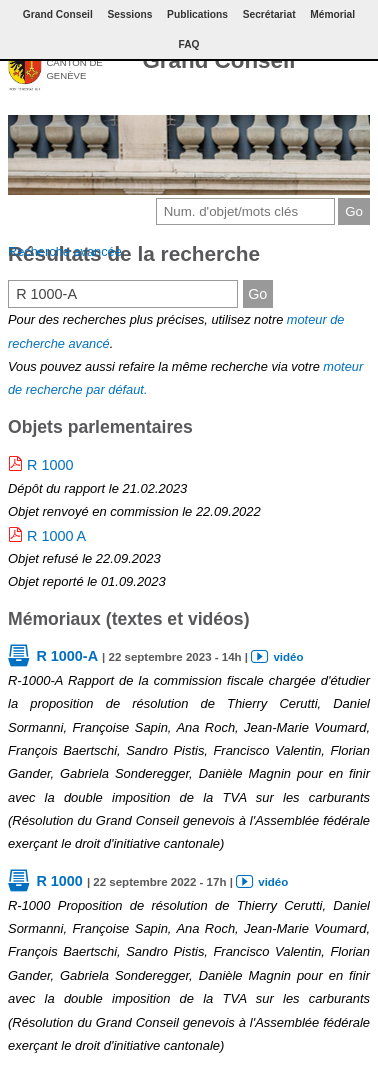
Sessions (129, 14)
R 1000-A (67, 656)
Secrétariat (269, 14)
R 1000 (50, 465)
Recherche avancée (65, 251)
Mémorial (332, 14)
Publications (197, 14)
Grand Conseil (218, 60)
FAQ (188, 44)
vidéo (288, 657)
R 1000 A (56, 536)
